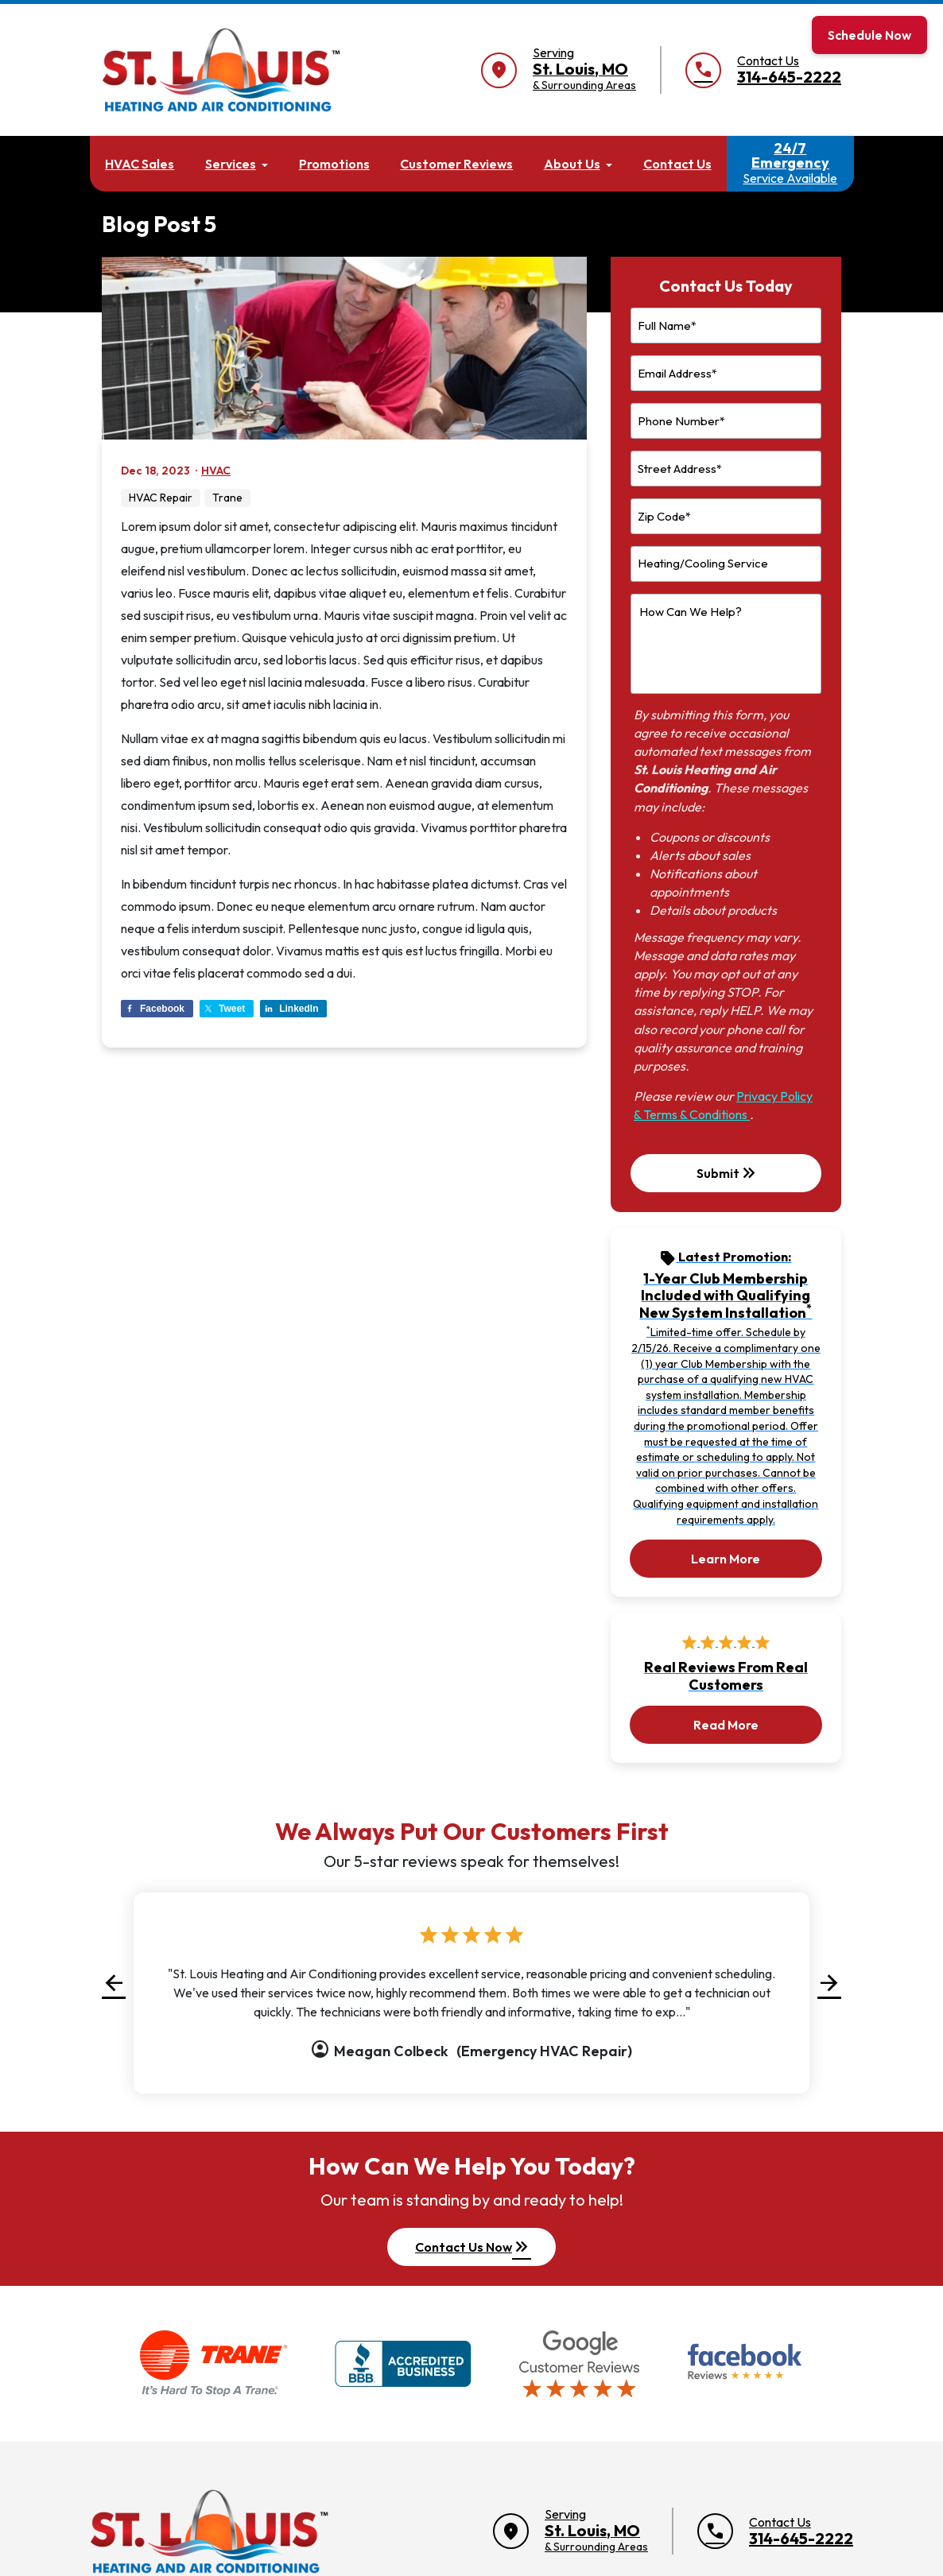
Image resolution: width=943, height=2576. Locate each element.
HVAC (216, 470)
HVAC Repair (160, 497)
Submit (728, 1173)
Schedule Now (869, 35)
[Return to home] (209, 2531)
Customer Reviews (456, 164)
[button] (114, 1983)
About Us (572, 164)
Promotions (334, 164)
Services (230, 164)
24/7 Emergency (790, 163)
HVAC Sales (139, 164)
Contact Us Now (473, 2247)
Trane (227, 497)
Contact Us (677, 164)
